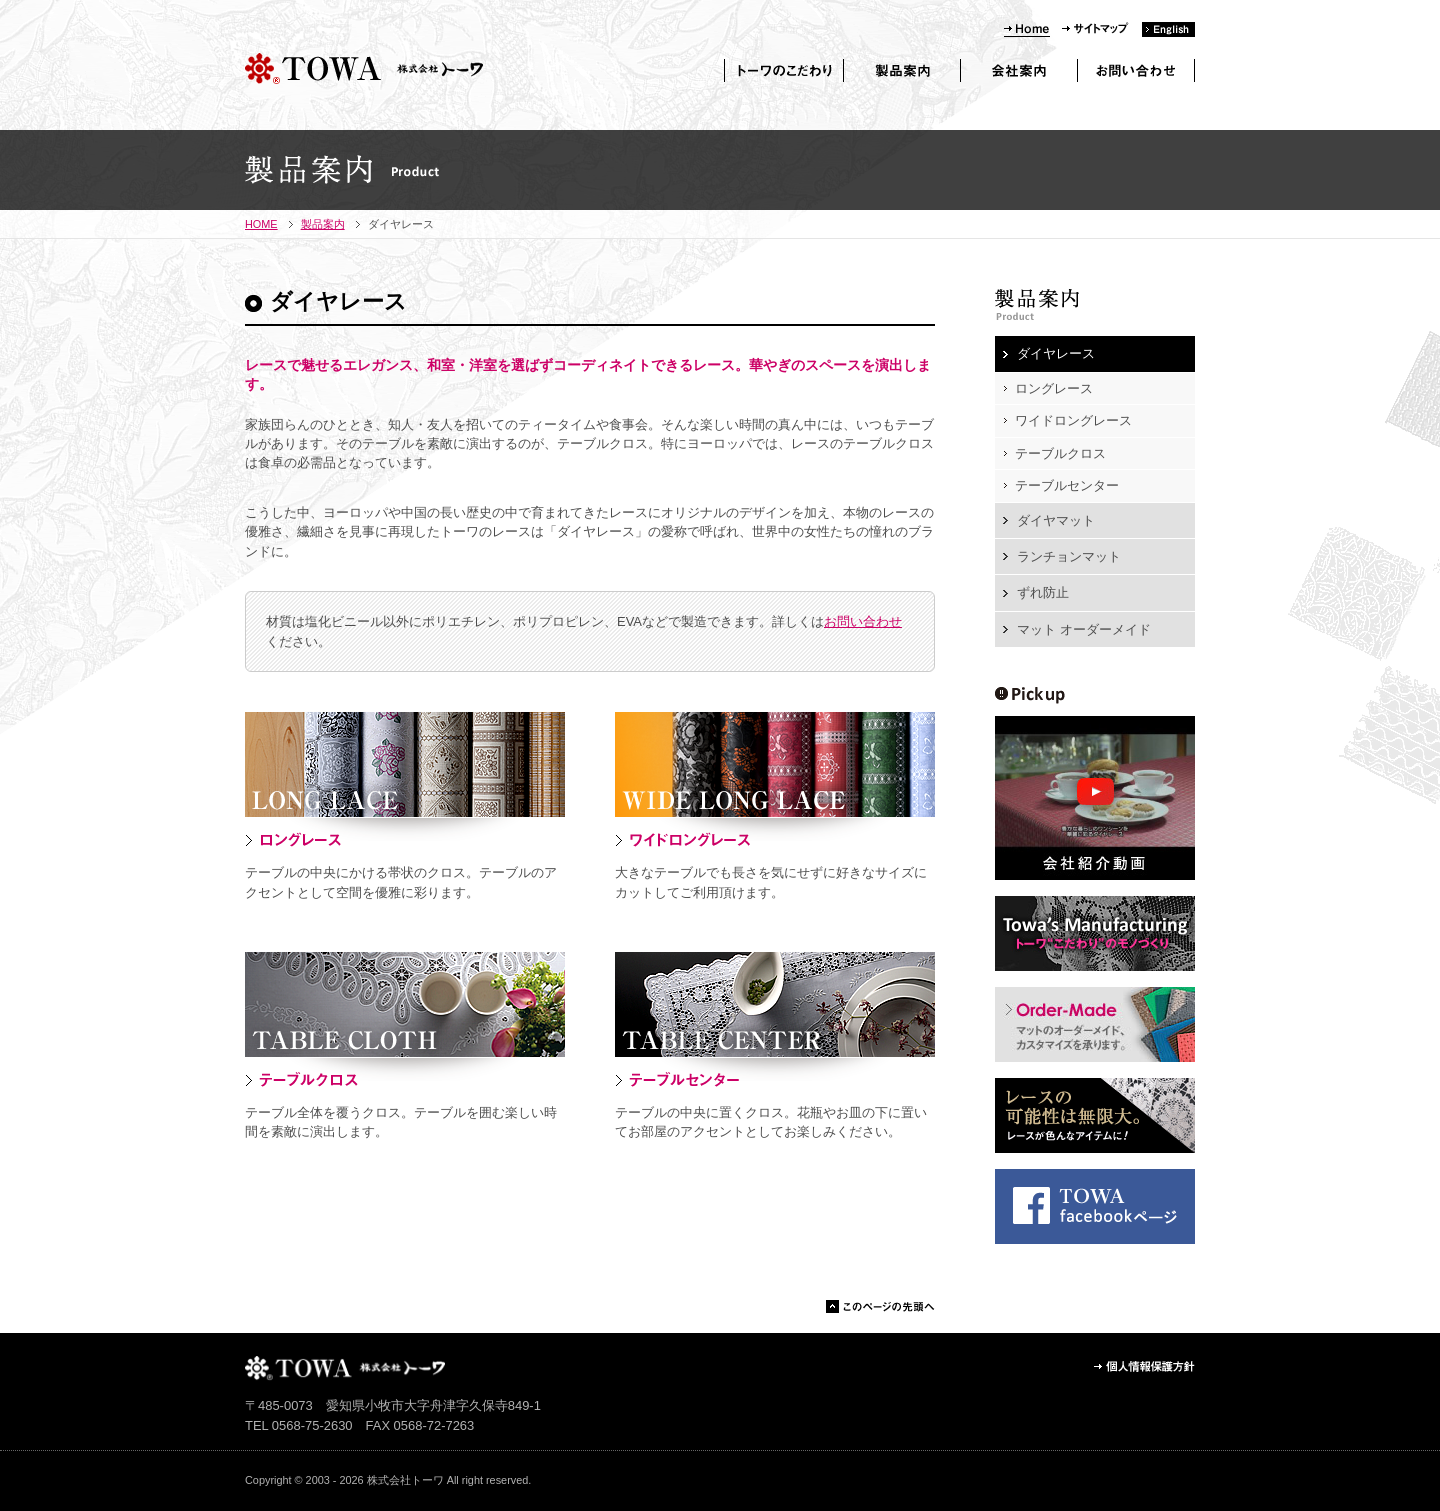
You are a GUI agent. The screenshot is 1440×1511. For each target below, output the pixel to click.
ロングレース (1054, 388)
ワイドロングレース (1073, 420)
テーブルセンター (1067, 485)
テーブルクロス (1060, 453)
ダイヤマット (1056, 520)
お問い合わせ (863, 621)
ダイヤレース (1056, 353)
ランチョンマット (1069, 556)
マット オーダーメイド (1084, 629)
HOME (261, 224)
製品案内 (323, 224)
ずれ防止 (1043, 592)
